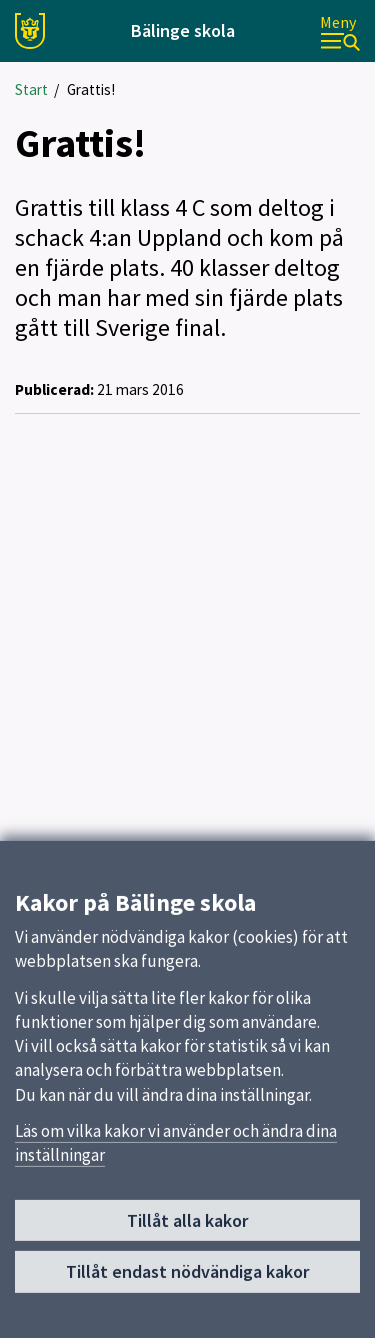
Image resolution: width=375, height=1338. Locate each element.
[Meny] (340, 31)
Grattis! (91, 89)
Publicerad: (54, 389)
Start (31, 89)
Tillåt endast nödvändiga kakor (187, 1278)
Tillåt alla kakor (187, 1227)
